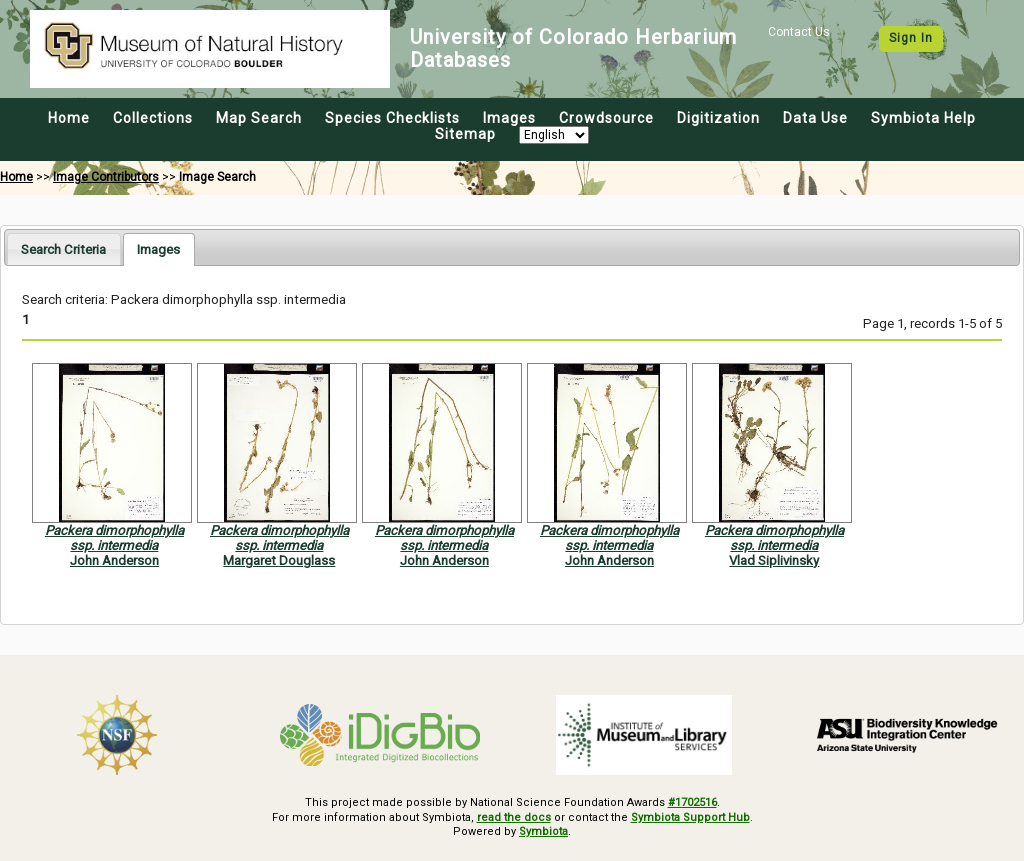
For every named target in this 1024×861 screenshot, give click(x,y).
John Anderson (114, 560)
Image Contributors (106, 177)
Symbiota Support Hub (690, 817)
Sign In (911, 38)
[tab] (63, 248)
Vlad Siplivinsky (774, 560)
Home (69, 118)
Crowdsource (606, 118)
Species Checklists (392, 118)
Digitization (718, 118)
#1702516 (692, 802)
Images (509, 118)
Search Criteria (63, 249)
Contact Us (799, 32)
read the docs (514, 817)
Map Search (259, 118)
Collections (153, 118)
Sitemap (465, 134)
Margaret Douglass (279, 560)
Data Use (815, 118)
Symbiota (543, 831)
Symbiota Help (923, 118)
